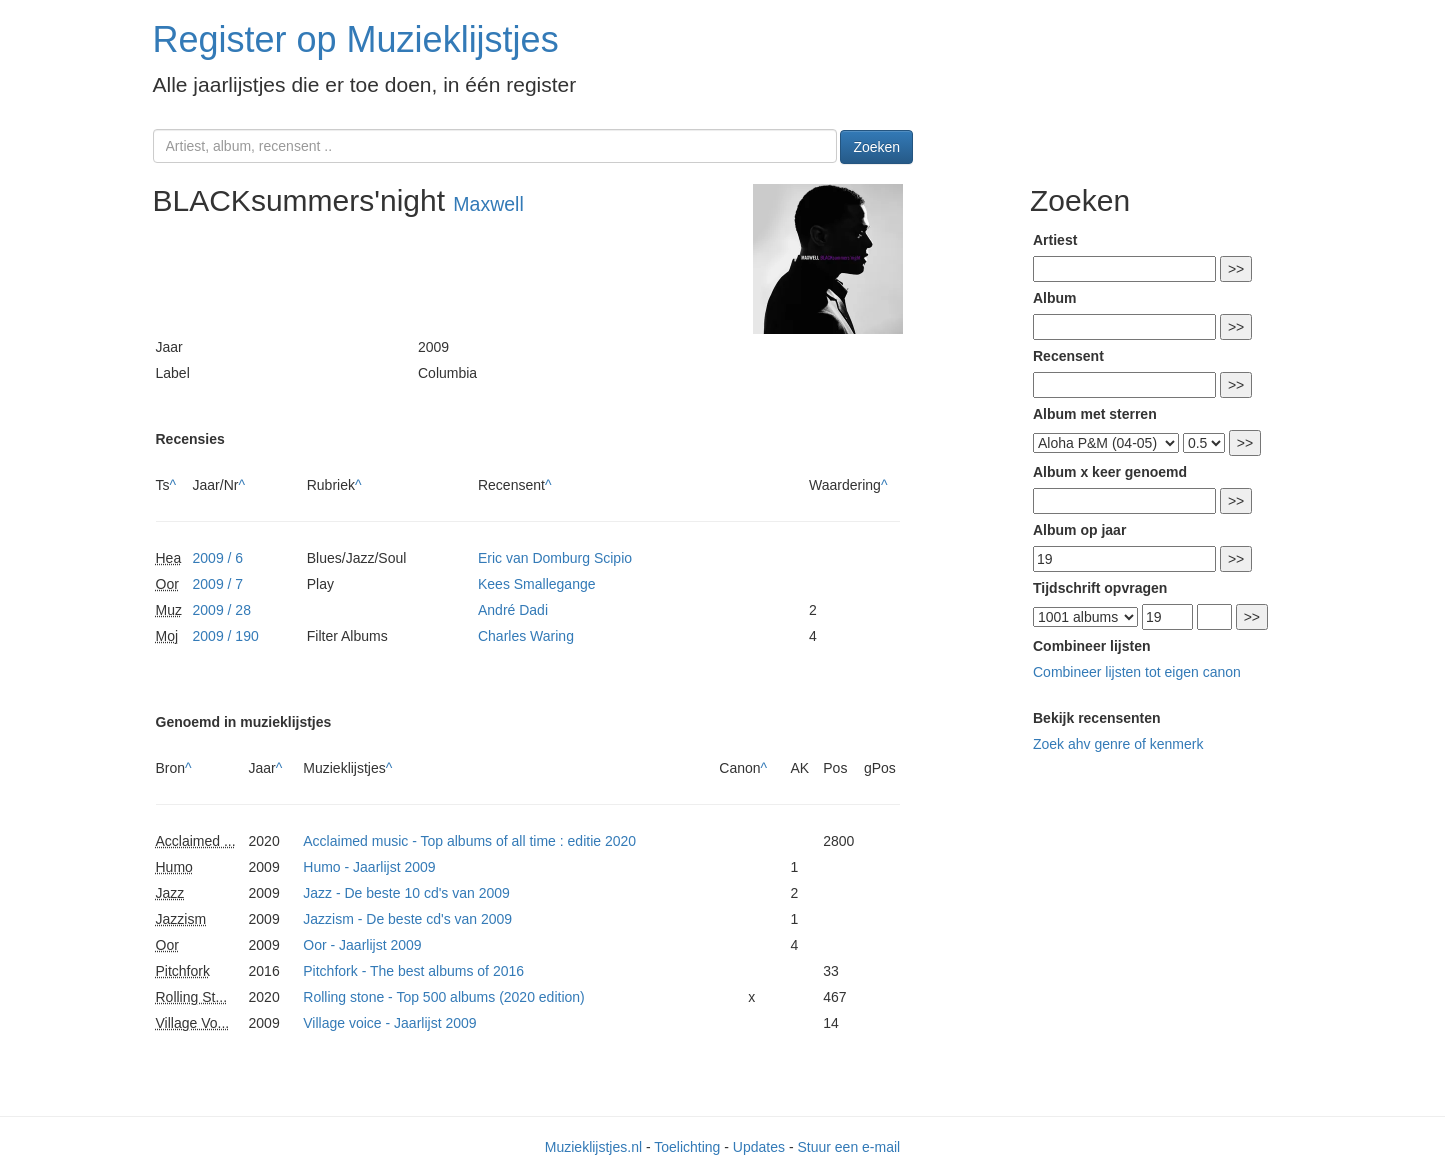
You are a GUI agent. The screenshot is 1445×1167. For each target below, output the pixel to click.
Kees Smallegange (537, 584)
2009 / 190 (226, 636)
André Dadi (513, 610)
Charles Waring (526, 636)
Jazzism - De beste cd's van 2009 (407, 919)
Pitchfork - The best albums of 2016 (413, 971)
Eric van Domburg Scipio (555, 558)
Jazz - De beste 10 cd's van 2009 (406, 893)
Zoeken (876, 147)
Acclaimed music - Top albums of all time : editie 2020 (469, 841)
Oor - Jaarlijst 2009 (362, 945)
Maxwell (488, 204)
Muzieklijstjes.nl (593, 1147)
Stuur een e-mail (848, 1147)
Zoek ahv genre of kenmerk (1118, 744)
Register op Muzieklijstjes (356, 39)
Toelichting (687, 1147)
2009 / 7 (218, 584)
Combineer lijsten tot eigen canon (1137, 672)
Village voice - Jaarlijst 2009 (389, 1023)
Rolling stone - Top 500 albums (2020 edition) (443, 997)
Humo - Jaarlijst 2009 (369, 867)
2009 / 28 (222, 610)
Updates (759, 1147)
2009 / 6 (218, 558)
